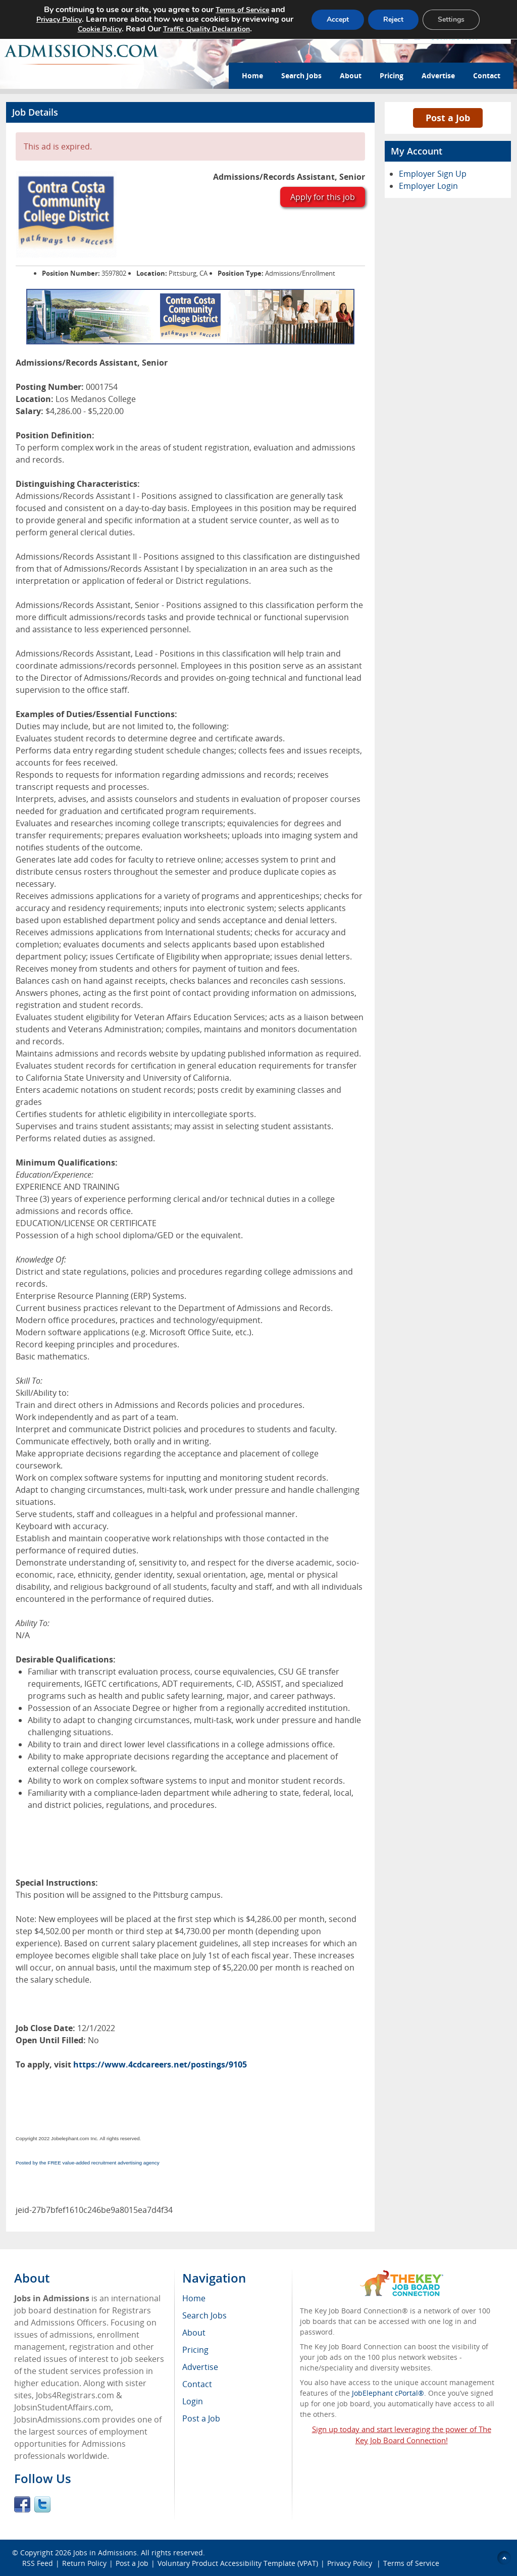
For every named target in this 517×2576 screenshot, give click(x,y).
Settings (451, 19)
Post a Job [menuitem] (201, 2418)
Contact (486, 75)
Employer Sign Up (433, 173)
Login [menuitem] (192, 2401)
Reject (393, 19)
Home (252, 75)
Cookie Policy (100, 29)
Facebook (22, 2504)
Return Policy (84, 2563)
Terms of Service (411, 2563)
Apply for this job (322, 197)
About (350, 75)
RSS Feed (37, 2563)
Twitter (42, 2504)
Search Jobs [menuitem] (204, 2315)
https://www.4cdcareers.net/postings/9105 (160, 2064)
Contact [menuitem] (197, 2384)
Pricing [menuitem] (195, 2349)
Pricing (391, 75)
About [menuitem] (193, 2332)
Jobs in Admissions (105, 2552)
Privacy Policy (350, 2563)
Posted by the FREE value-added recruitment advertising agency (88, 2162)
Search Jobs (301, 75)
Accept (338, 19)
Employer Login (428, 185)
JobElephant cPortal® (388, 2393)
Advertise (438, 75)
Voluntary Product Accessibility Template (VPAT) (238, 2563)
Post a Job (448, 118)
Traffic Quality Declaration (206, 29)
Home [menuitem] (193, 2298)
